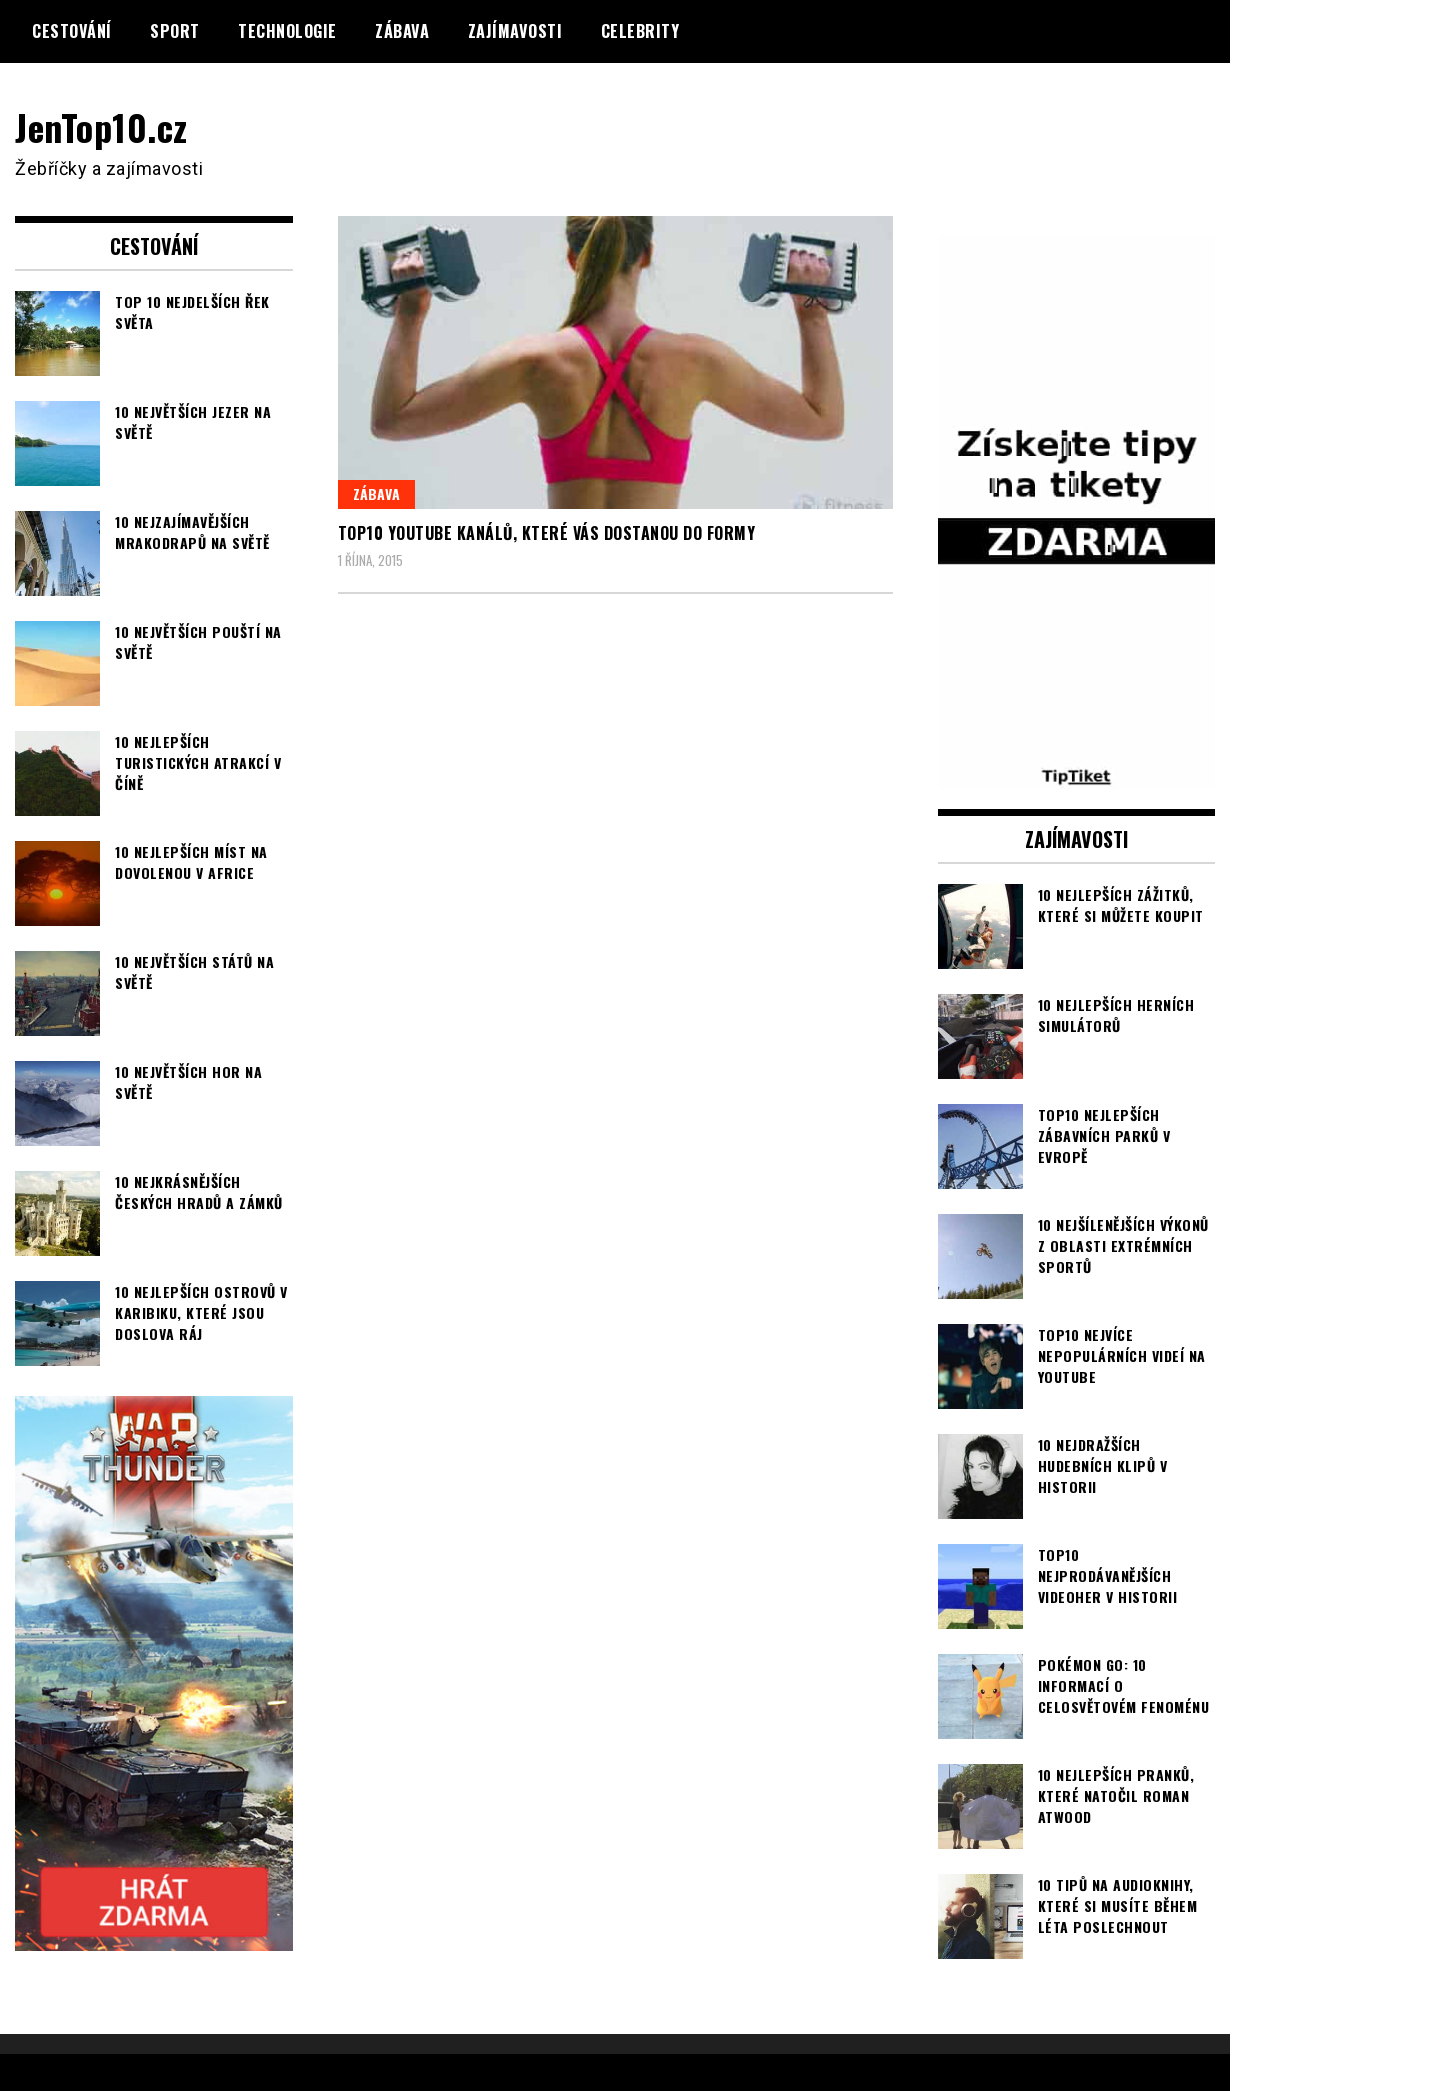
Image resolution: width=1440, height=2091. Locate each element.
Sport (175, 31)
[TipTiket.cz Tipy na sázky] (1077, 776)
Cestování (72, 31)
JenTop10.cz (101, 126)
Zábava (402, 31)
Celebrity (640, 31)
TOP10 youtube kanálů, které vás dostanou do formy (547, 533)
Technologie (287, 31)
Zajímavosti (515, 31)
